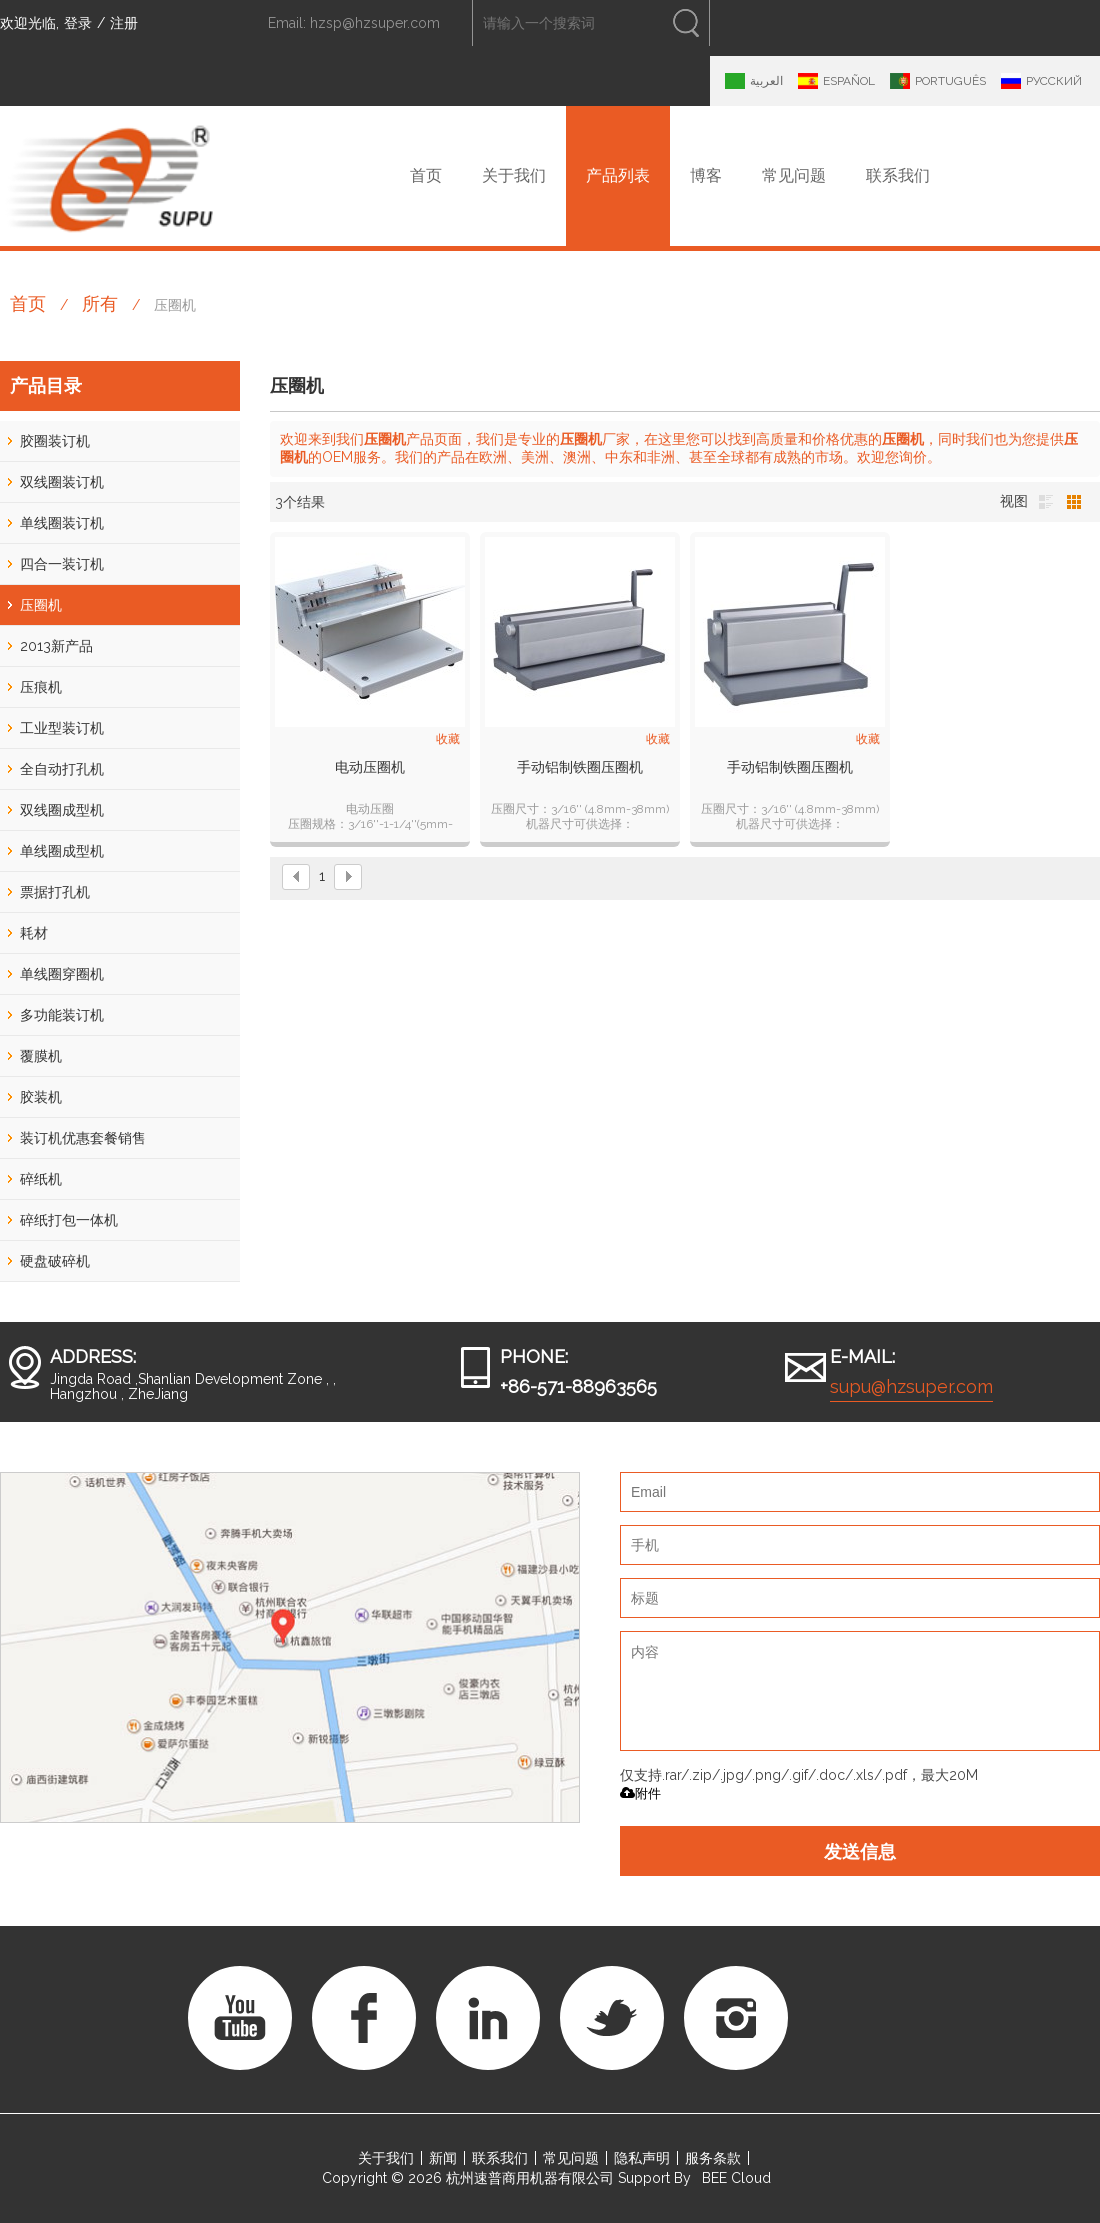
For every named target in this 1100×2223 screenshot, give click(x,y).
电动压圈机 (370, 767)
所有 (100, 303)
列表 (1046, 502)
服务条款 (713, 2158)
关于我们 (514, 175)
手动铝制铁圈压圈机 (580, 767)
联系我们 (898, 175)
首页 (426, 175)
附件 (640, 1793)
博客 (706, 175)
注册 (124, 23)
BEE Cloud (736, 2178)
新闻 (443, 2158)
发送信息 (860, 1851)
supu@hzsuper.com (911, 1386)
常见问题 (794, 175)
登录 (78, 23)
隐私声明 (642, 2158)
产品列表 (618, 175)
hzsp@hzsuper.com (375, 23)
